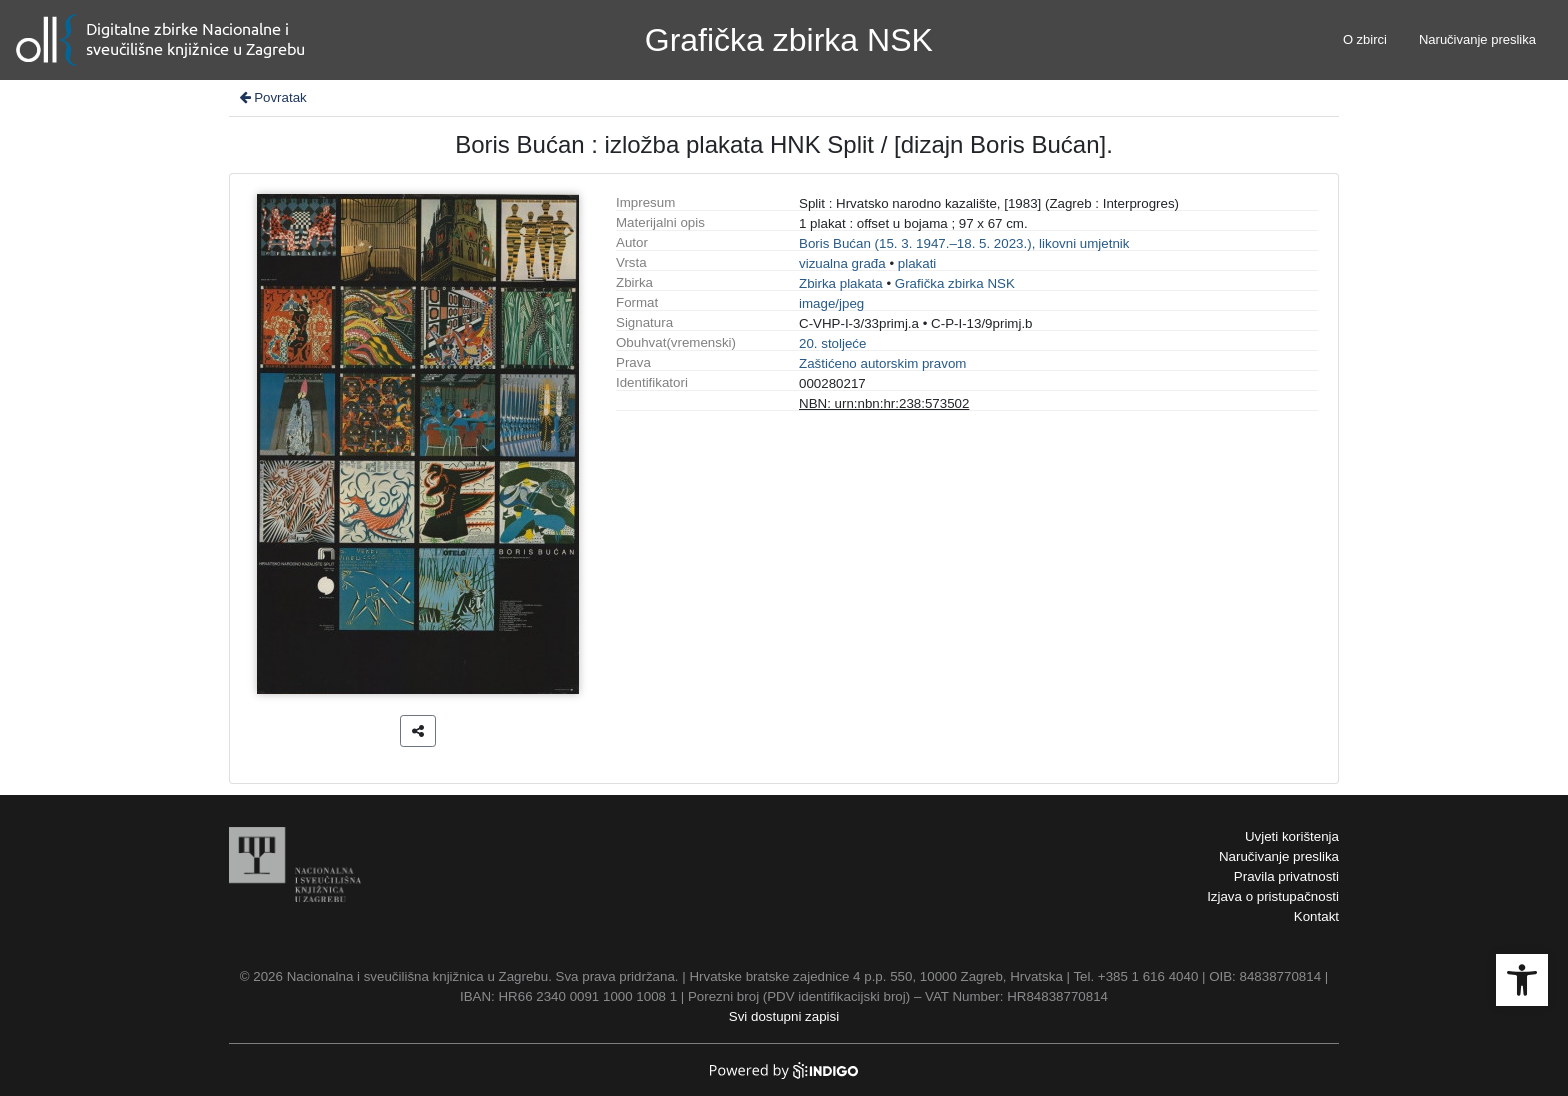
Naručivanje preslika (1477, 39)
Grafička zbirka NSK (955, 283)
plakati (917, 263)
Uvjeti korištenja (1292, 836)
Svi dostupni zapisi (784, 1016)
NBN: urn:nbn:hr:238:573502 (884, 403)
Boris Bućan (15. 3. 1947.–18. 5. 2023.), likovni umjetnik (964, 243)
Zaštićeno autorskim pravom (882, 363)
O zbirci (1365, 39)
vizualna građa (842, 263)
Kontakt (1316, 916)
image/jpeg (831, 303)
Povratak (272, 97)
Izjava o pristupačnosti (1273, 896)
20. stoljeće (832, 343)
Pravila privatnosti (1286, 876)
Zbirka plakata (841, 283)
